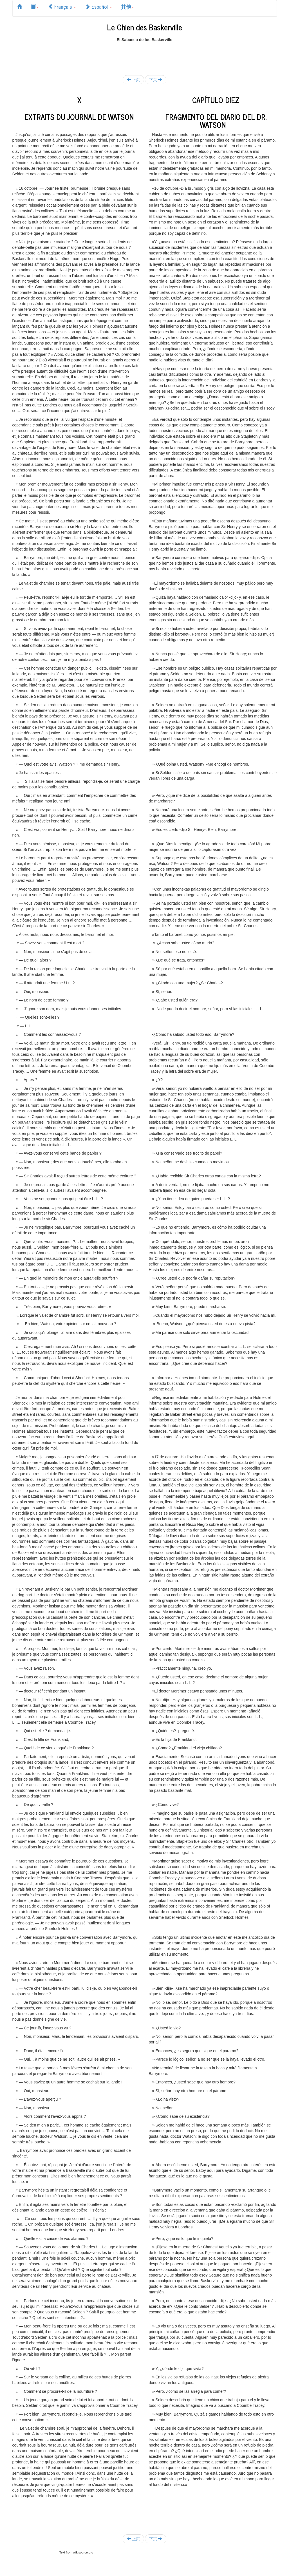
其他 (127, 6)
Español (98, 6)
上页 (133, 79)
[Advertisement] (144, 55)
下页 (155, 79)
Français (62, 6)
